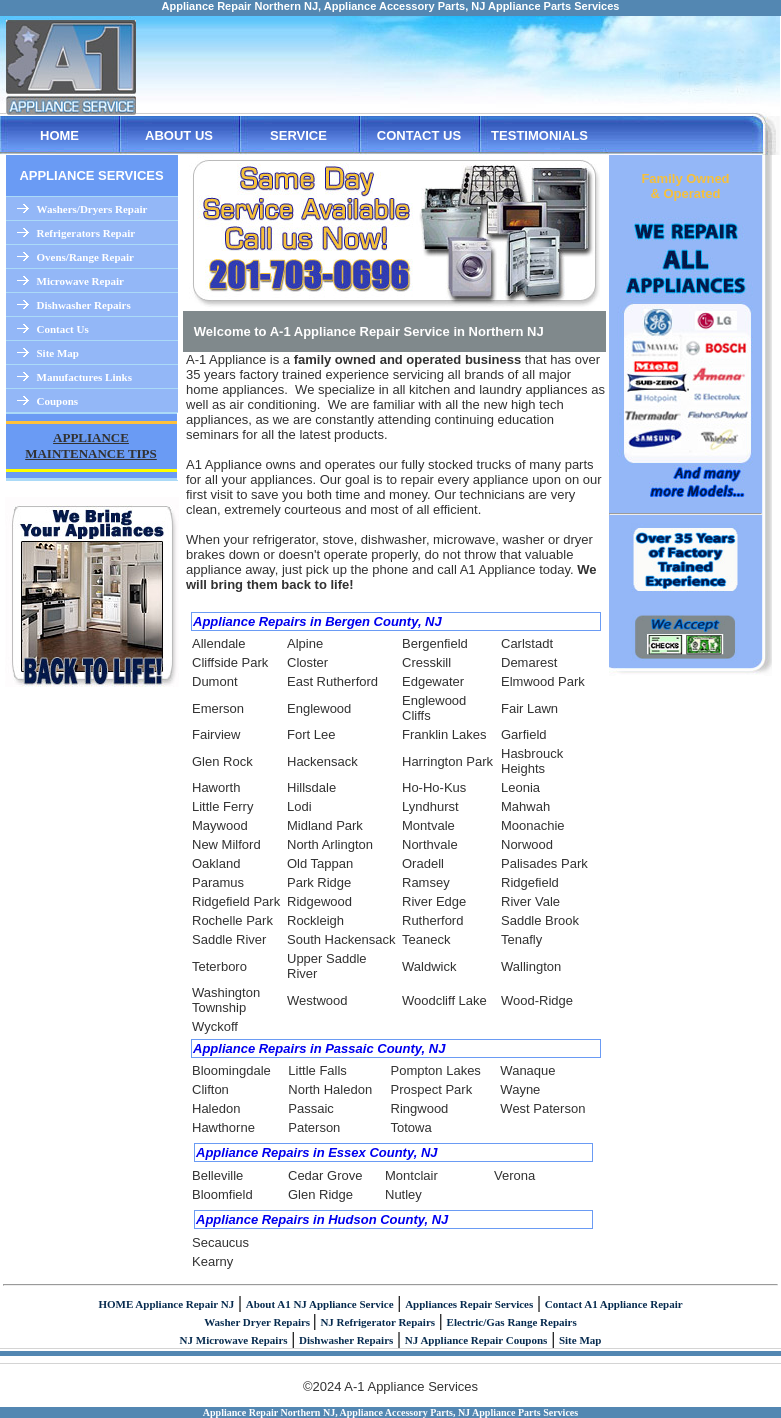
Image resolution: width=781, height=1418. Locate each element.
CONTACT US (419, 135)
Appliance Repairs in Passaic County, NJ (319, 1048)
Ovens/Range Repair (85, 257)
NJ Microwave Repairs (234, 1340)
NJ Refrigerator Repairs (377, 1322)
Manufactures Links (84, 377)
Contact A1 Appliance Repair (614, 1304)
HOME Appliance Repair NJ (166, 1304)
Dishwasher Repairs (84, 305)
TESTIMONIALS (539, 135)
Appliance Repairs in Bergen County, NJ (317, 621)
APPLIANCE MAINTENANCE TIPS (91, 445)
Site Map (58, 353)
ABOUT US (179, 135)
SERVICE (298, 135)
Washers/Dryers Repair (92, 209)
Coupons (58, 401)
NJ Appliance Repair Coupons (476, 1340)
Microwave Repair (80, 281)
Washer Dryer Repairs (258, 1322)
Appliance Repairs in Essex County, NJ (317, 1152)
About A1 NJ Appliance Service (320, 1304)
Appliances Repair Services (469, 1304)
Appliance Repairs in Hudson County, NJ (322, 1219)
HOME (59, 135)
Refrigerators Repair (86, 233)
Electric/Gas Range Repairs (512, 1322)
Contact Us (63, 329)
